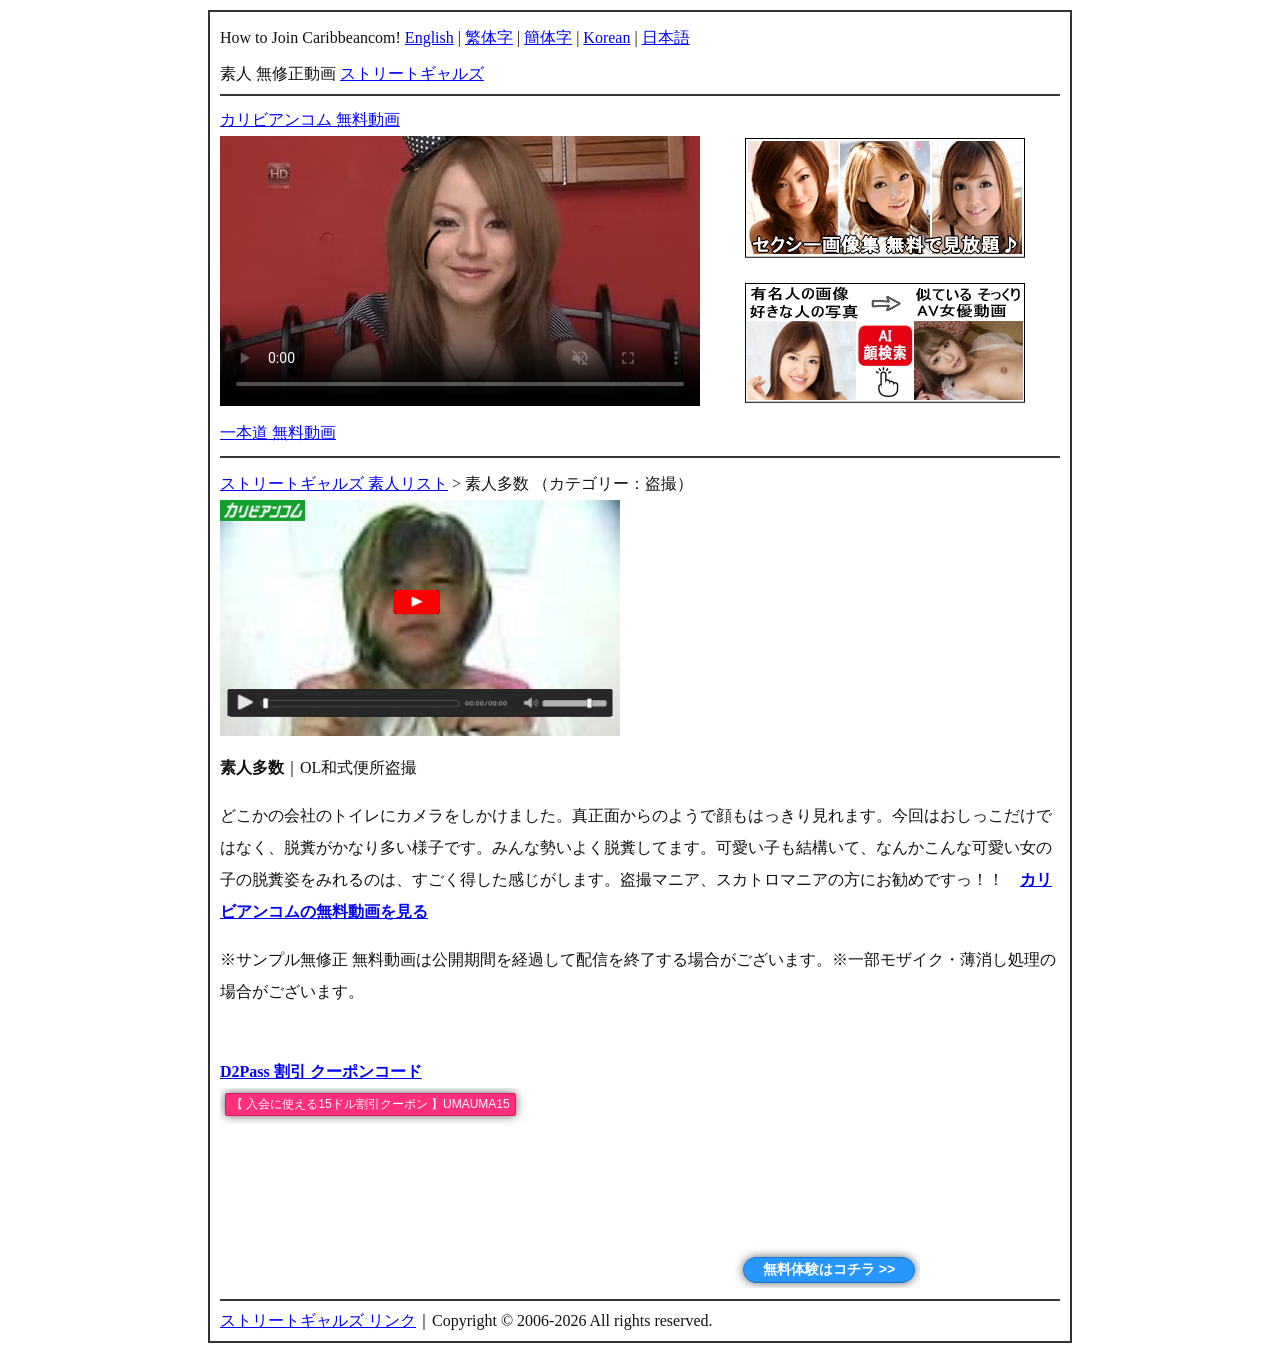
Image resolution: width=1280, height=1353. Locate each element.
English (429, 37)
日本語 (666, 37)
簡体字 (548, 37)
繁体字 (489, 37)
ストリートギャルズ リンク (318, 1320)
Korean (606, 37)
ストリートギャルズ (412, 73)
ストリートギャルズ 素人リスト (334, 483)
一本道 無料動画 (278, 432)
